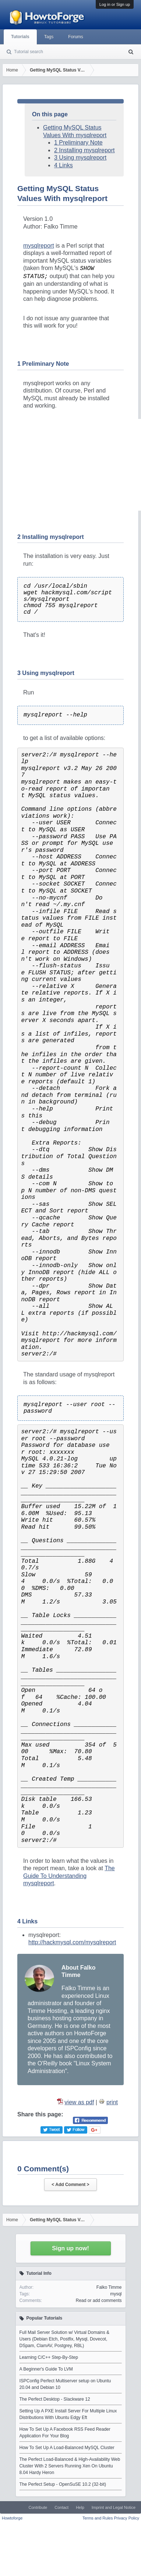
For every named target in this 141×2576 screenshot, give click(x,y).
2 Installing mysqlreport (84, 150)
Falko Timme (109, 2287)
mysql (115, 2293)
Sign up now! (70, 2248)
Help (80, 2507)
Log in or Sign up (114, 4)
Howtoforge (12, 2518)
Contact (61, 2507)
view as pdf (79, 2102)
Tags (48, 36)
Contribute (37, 2507)
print (112, 2102)
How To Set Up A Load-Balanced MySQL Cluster (67, 2447)
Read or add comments (99, 2300)
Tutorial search (28, 51)
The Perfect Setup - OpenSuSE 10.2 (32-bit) (63, 2484)
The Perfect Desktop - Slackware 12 (55, 2399)
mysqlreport (38, 245)
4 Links (63, 165)
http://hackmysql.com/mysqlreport (72, 1942)
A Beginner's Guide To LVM (46, 2369)
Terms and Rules (97, 2518)
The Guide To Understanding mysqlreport (69, 1875)
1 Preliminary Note (78, 142)
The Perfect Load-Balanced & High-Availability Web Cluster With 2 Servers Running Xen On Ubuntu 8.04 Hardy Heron (70, 2466)
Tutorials (20, 36)
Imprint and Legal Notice (113, 2507)
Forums (75, 36)
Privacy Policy (126, 2518)
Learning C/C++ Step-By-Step (49, 2357)
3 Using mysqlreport (80, 157)
